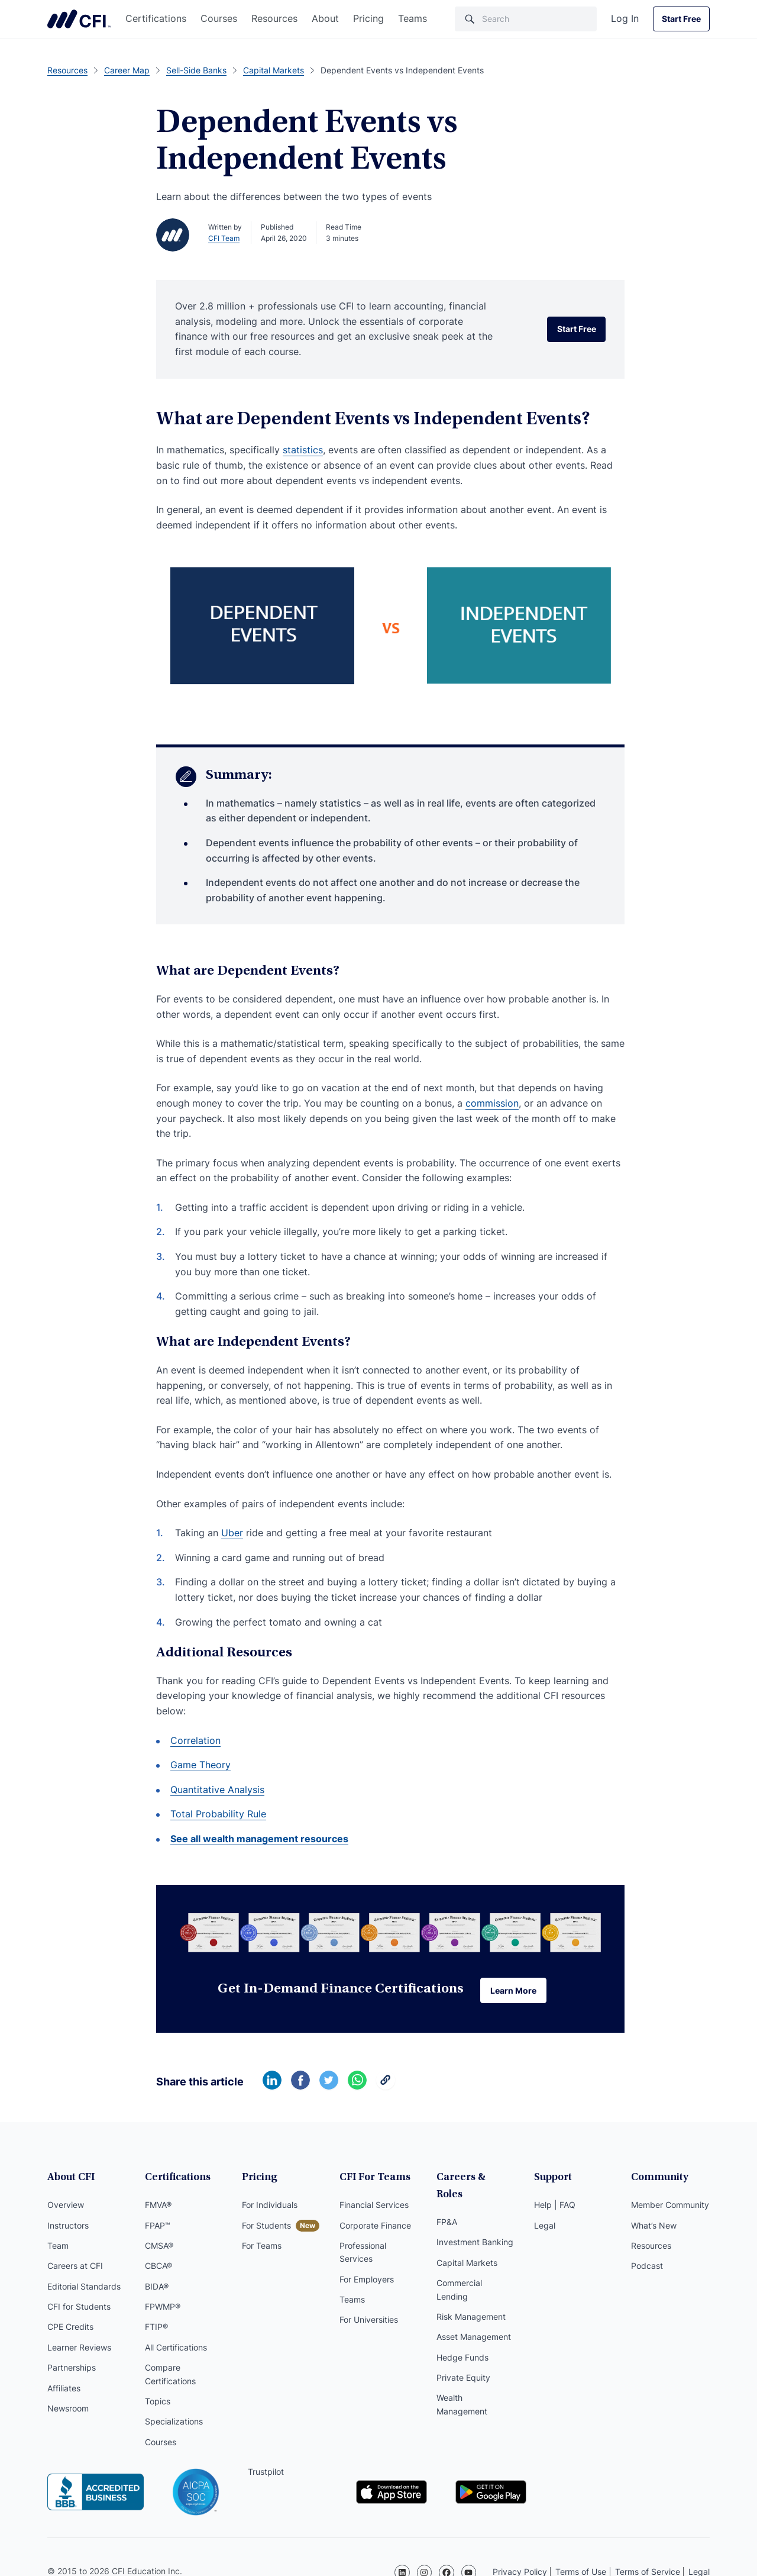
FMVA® (158, 2206)
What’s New (654, 2227)
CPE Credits (70, 2329)
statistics (303, 450)
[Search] (526, 19)
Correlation (195, 1740)
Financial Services (374, 2206)
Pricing (368, 18)
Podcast (647, 2267)
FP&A (446, 2206)
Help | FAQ (554, 2206)
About (325, 18)
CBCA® (158, 2267)
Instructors (68, 2227)
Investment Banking (474, 2227)
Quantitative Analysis (217, 1789)
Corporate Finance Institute (79, 19)
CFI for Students (79, 2308)
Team (58, 2247)
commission (492, 1103)
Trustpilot (266, 2473)
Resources (274, 18)
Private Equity (463, 2362)
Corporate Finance (375, 2227)
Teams (412, 18)
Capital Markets (466, 2247)
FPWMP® (162, 2308)
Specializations (174, 2424)
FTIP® (156, 2329)
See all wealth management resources (259, 1839)
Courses (218, 18)
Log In (625, 18)
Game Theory (200, 1765)
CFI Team (224, 238)
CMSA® (159, 2247)
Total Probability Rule (218, 1814)
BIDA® (157, 2288)
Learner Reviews (79, 2349)
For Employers (366, 2281)
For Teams (262, 2247)
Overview (65, 2206)
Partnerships (71, 2369)
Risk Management (471, 2301)
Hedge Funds (462, 2342)
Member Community (670, 2206)
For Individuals (269, 2206)
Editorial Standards (84, 2288)
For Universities (368, 2322)
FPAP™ (157, 2227)
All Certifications (176, 2349)
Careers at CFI (75, 2267)
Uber (232, 1533)
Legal (544, 2227)
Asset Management (473, 2322)
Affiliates (63, 2390)
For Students (266, 2227)
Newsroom (68, 2410)
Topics (157, 2403)
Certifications (155, 18)
